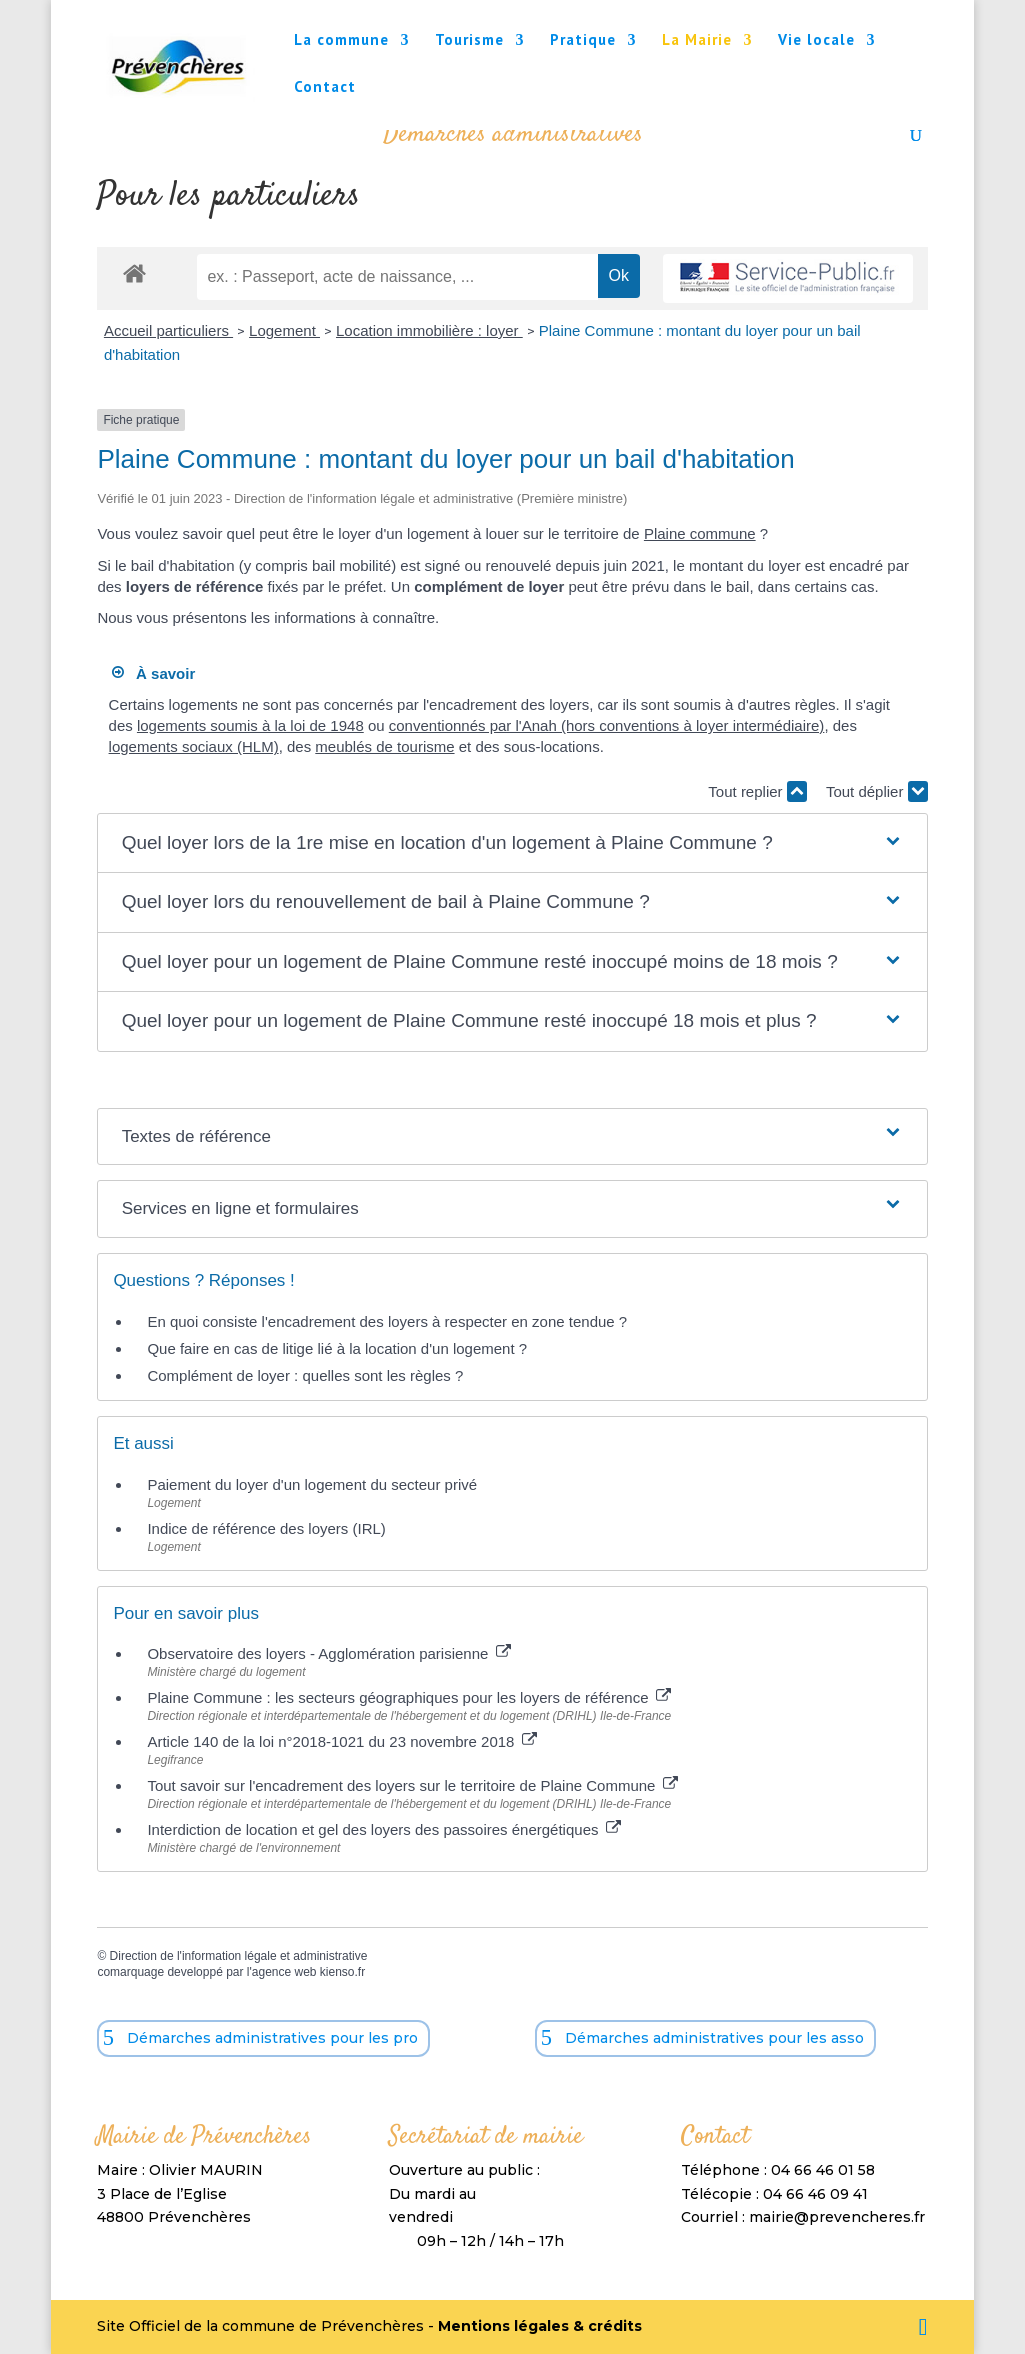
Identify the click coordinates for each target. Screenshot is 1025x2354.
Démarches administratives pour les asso (714, 2038)
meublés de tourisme (384, 746)
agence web (284, 1972)
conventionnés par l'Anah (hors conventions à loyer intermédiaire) (607, 725)
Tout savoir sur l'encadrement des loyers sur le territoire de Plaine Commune (412, 1785)
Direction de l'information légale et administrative (239, 1956)
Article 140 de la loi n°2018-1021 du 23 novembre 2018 (341, 1741)
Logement (284, 330)
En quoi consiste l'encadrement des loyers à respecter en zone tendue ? (387, 1321)
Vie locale (816, 41)
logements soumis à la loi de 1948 (250, 725)
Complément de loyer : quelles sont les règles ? (305, 1375)
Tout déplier (877, 791)
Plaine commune (700, 533)
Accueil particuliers (168, 330)
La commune (341, 41)
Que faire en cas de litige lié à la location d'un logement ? (337, 1348)
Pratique (583, 41)
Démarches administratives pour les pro (272, 2038)
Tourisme (469, 41)
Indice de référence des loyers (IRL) (266, 1528)
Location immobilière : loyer (429, 330)
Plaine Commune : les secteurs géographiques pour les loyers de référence (408, 1697)
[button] (513, 843)
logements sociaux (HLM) (194, 746)
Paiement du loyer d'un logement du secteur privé (314, 1484)
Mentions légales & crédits (540, 2326)
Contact (325, 88)
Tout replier (757, 791)
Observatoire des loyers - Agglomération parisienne (328, 1653)
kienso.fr (342, 1972)
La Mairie (697, 41)
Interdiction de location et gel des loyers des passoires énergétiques (383, 1829)
